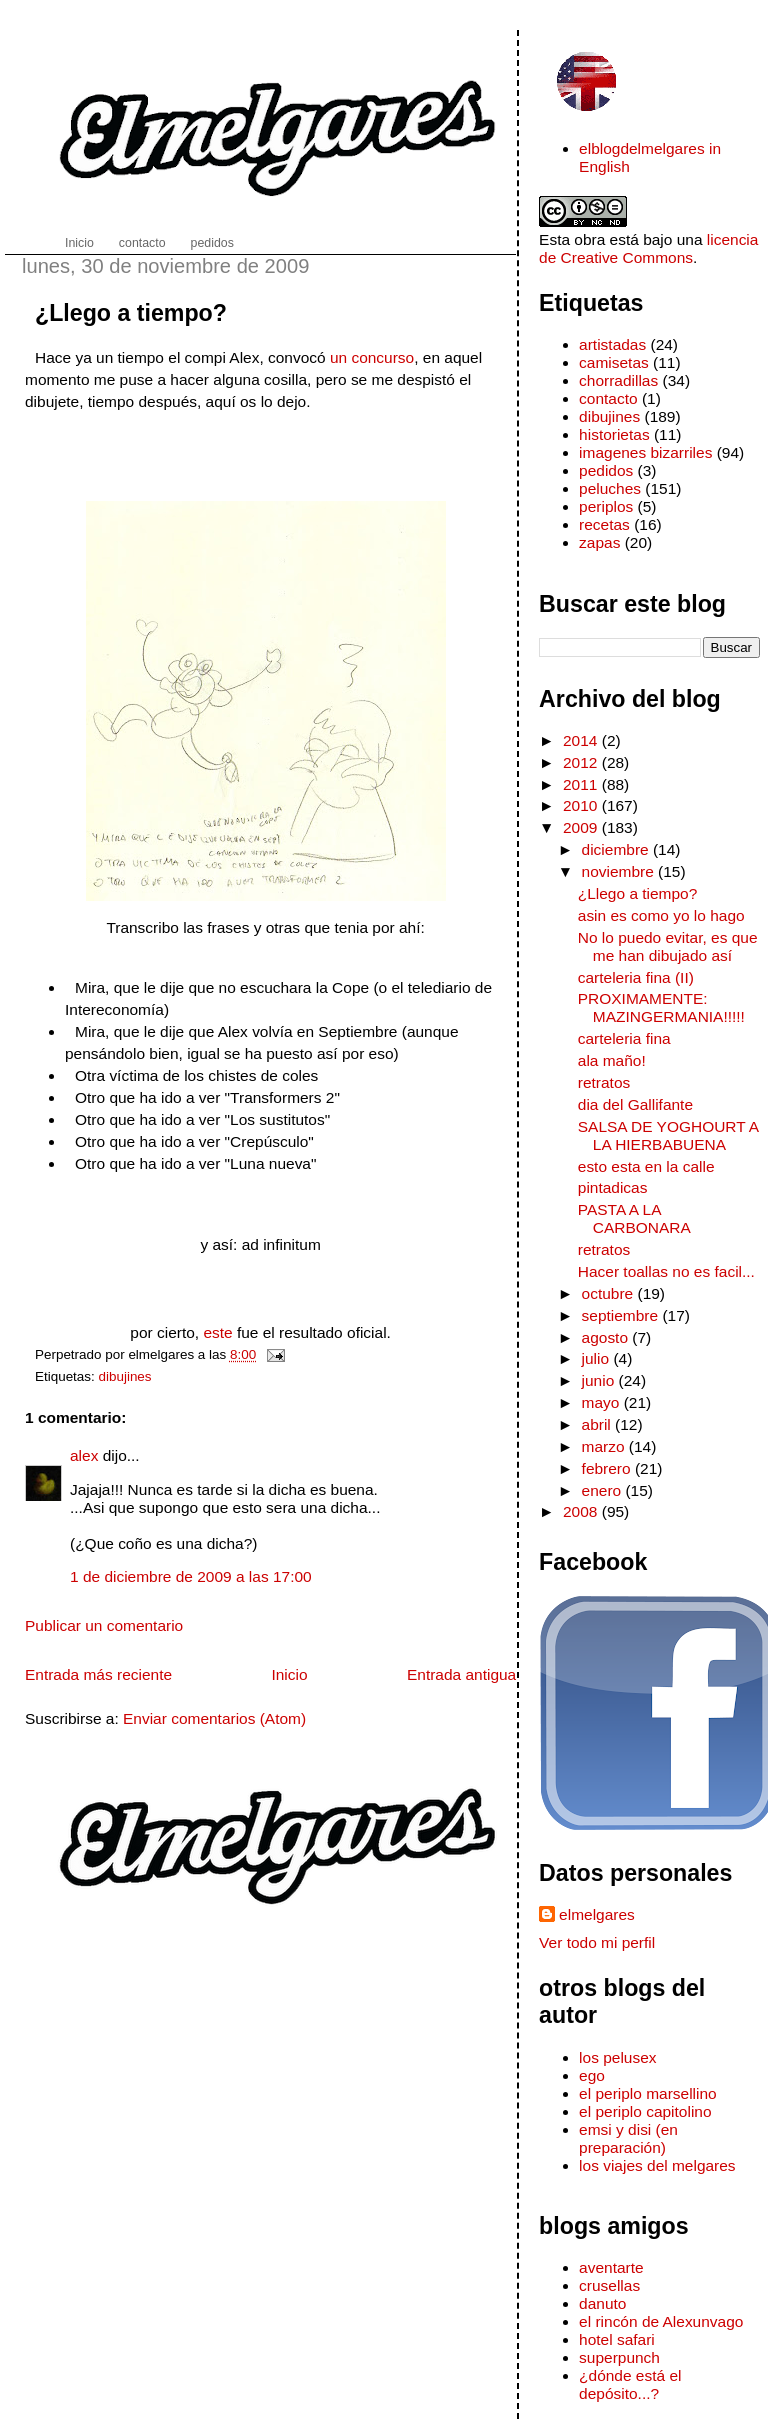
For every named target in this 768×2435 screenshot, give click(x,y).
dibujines (125, 1376)
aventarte (611, 2267)
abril (599, 1424)
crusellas (609, 2285)
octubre (610, 1293)
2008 (582, 1511)
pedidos (606, 470)
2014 (582, 740)
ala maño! (612, 1060)
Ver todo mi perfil (597, 1942)
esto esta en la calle (646, 1166)
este (217, 1332)
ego (592, 2075)
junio (600, 1380)
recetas (604, 524)
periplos (606, 506)
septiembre (622, 1315)
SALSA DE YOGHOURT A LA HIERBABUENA (668, 1135)
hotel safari (617, 2339)
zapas (599, 542)
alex (84, 1455)
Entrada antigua (461, 1674)
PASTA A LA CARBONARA (634, 1218)
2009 (582, 827)
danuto (602, 2303)
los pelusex (617, 2057)
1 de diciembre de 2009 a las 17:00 (191, 1576)
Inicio (289, 1674)
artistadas (612, 344)
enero (604, 1490)
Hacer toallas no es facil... (666, 1271)
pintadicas (613, 1187)
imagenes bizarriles (645, 452)
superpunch (619, 2357)
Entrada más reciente (98, 1674)
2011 (582, 784)
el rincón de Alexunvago (661, 2321)
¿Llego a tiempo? (131, 313)
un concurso (372, 357)
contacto (608, 398)
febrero (608, 1468)
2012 (582, 762)
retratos (604, 1082)
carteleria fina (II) (636, 977)
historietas (614, 434)
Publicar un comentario (104, 1625)
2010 (582, 805)
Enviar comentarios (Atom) (214, 1718)
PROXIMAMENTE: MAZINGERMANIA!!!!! (661, 1007)
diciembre (617, 849)
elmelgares (597, 1914)
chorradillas (618, 380)
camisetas (614, 362)
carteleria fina (624, 1038)
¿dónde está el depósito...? (630, 2384)
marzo (605, 1446)
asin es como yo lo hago (661, 915)
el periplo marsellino (648, 2093)
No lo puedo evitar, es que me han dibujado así (668, 946)
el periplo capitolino (645, 2111)
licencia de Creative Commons (648, 248)
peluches (610, 488)
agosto (607, 1337)
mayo (603, 1402)
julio (598, 1358)
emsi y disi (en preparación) (628, 2138)
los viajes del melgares (657, 2165)
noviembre (620, 871)
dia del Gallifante (635, 1104)
